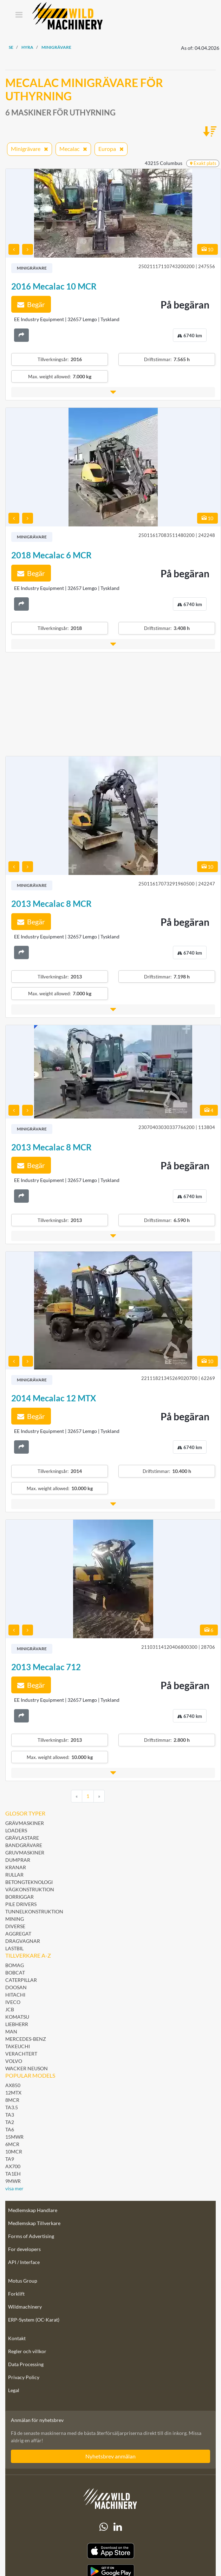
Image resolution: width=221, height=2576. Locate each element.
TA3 (9, 2115)
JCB (9, 2009)
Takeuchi (17, 2046)
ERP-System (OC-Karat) (33, 2320)
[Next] (99, 1796)
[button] (113, 392)
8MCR (12, 2100)
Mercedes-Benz (25, 2039)
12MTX (13, 2093)
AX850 (12, 2085)
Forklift (16, 2294)
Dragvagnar (22, 1941)
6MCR (12, 2144)
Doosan (16, 1987)
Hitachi (15, 1995)
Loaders (16, 1830)
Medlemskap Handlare (32, 2210)
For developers (24, 2249)
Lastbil (14, 1948)
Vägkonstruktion (29, 1889)
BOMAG (14, 1965)
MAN (11, 2031)
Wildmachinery (25, 2307)
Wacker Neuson (26, 2068)
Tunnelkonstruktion (34, 1911)
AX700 (12, 2166)
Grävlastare (22, 1838)
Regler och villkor (27, 2351)
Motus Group (22, 2281)
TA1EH (13, 2174)
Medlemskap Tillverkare (34, 2223)
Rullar (14, 1875)
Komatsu (17, 2017)
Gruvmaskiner (24, 1852)
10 (207, 249)
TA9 (9, 2159)
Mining (14, 1919)
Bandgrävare (23, 1845)
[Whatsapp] (104, 2527)
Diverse (15, 1926)
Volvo (13, 2061)
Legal (13, 2390)
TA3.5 (11, 2107)
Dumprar (17, 1860)
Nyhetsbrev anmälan (110, 2456)
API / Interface (24, 2262)
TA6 (9, 2129)
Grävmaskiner (24, 1823)
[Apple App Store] (110, 2551)
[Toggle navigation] (18, 15)
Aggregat (18, 1934)
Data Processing (26, 2364)
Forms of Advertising (31, 2236)
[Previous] (76, 1796)
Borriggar (19, 1897)
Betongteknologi (29, 1882)
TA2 (9, 2122)
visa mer (14, 2188)
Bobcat (15, 1973)
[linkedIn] (118, 2527)
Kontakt (17, 2338)
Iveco (12, 2002)
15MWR (14, 2137)
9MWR (13, 2181)
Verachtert (21, 2054)
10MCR (13, 2152)
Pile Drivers (21, 1904)
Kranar (15, 1867)
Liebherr (16, 2024)
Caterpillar (21, 1980)
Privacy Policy (23, 2377)
